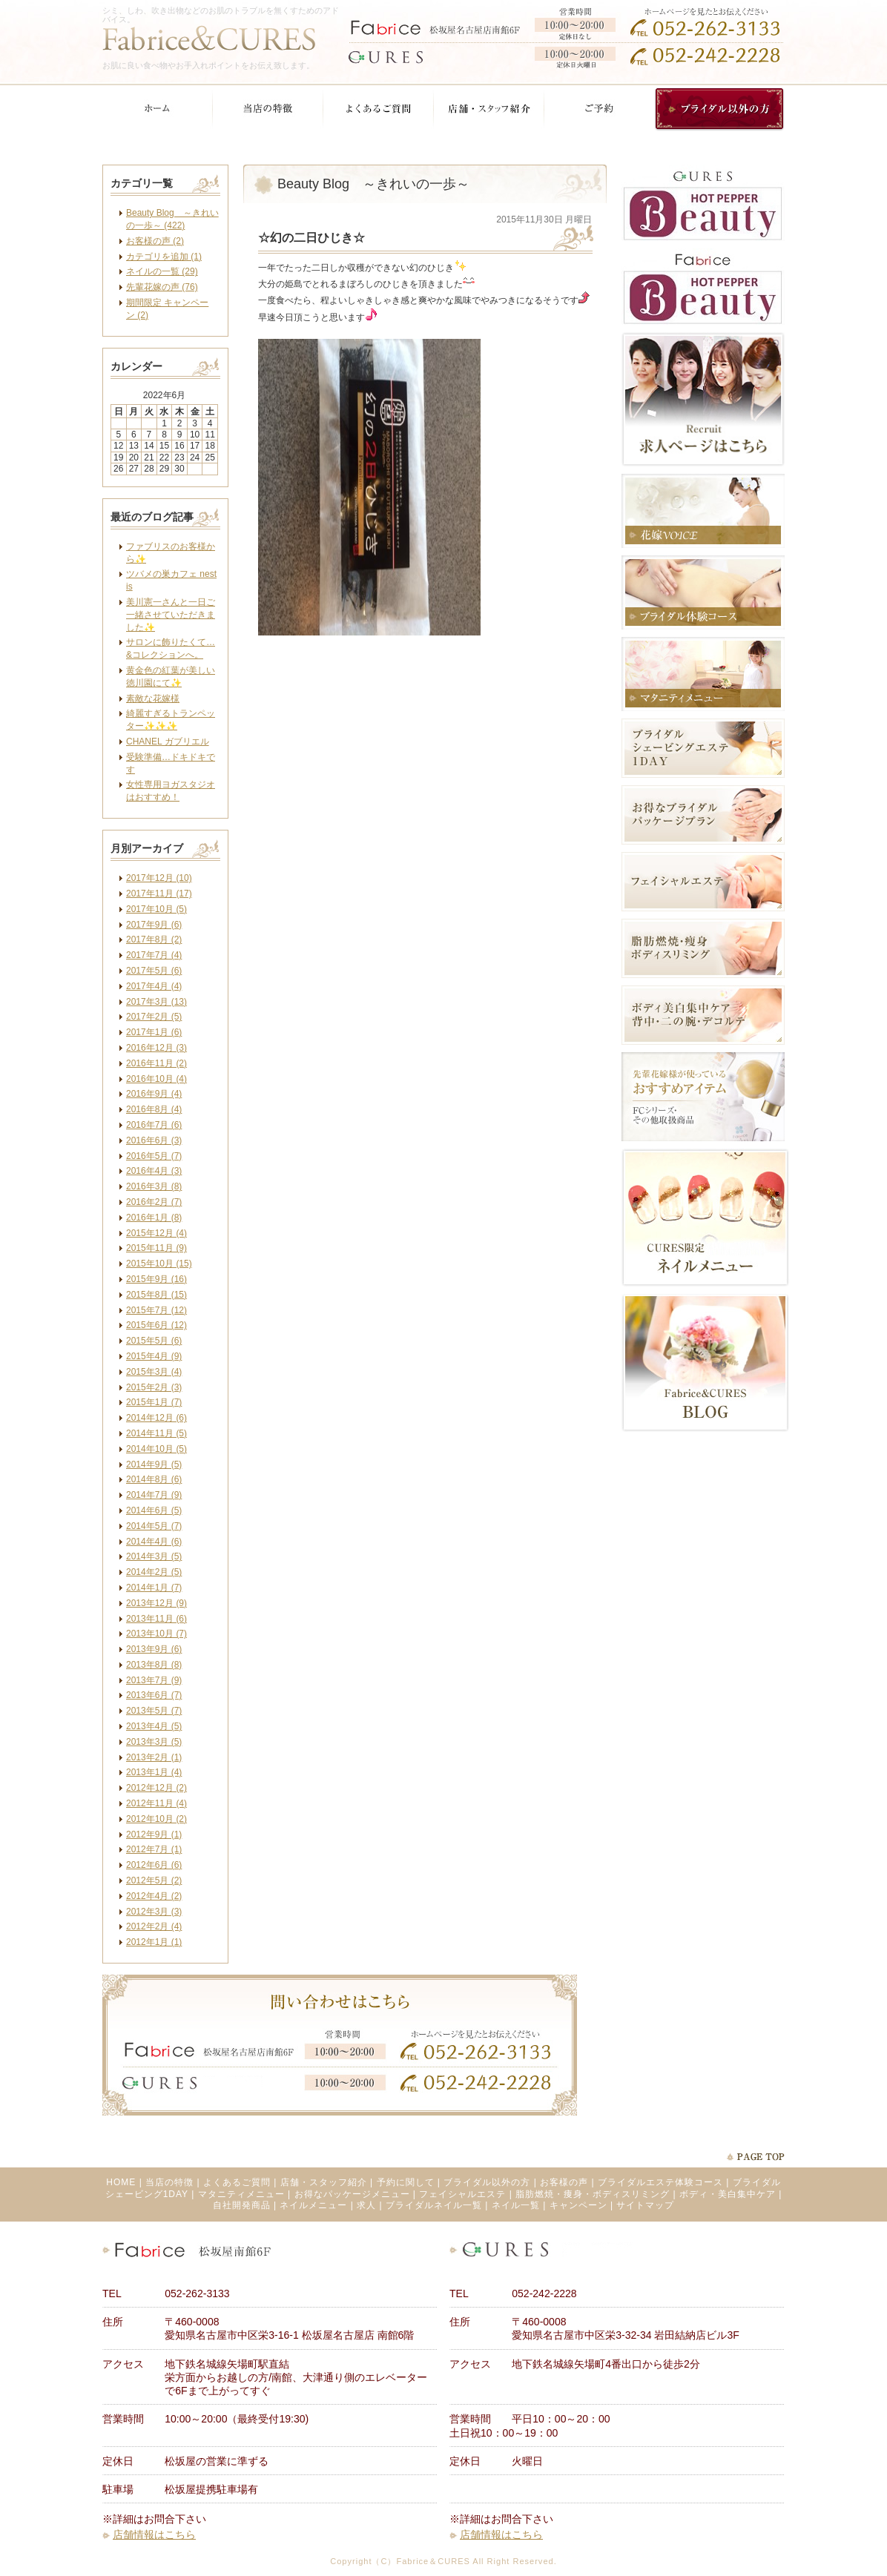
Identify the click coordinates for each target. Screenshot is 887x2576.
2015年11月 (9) (156, 1248)
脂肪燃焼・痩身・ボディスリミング (592, 2194)
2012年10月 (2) (156, 1819)
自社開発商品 (242, 2205)
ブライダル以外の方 (487, 2182)
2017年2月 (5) (154, 1016)
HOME (121, 2182)
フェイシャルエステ (462, 2194)
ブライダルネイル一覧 (434, 2205)
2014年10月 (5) (156, 1449)
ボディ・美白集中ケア (727, 2194)
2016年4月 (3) (154, 1171)
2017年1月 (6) (154, 1032)
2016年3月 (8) (154, 1186)
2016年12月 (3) (156, 1048)
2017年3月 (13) (156, 1002)
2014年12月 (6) (156, 1418)
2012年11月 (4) (156, 1803)
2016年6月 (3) (154, 1140)
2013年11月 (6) (156, 1619)
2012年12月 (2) (156, 1788)
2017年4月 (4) (154, 986)
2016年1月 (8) (154, 1217)
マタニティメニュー (241, 2194)
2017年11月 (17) (159, 893)
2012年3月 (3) (154, 1911)
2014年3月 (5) (154, 1556)
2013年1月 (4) (154, 1772)
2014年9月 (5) (154, 1464)
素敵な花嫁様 (152, 698)
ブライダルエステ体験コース (660, 2182)
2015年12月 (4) (156, 1233)
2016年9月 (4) (154, 1094)
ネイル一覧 (516, 2205)
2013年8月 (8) (154, 1664)
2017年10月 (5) (156, 909)
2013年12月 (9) (156, 1603)
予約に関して (406, 2182)
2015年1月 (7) (154, 1402)
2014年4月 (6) (154, 1541)
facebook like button (555, 699)
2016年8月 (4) (154, 1109)
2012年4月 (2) (154, 1896)
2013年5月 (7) (154, 1710)
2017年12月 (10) (159, 878)
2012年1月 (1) (154, 1942)
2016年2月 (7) (154, 1202)
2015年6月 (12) (156, 1325)
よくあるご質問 (237, 2182)
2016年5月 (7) (154, 1156)
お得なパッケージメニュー (352, 2194)
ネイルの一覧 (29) (162, 271)
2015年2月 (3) (154, 1387)
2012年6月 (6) (154, 1865)
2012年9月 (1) (154, 1834)
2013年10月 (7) (156, 1633)
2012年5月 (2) (154, 1880)
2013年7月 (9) (154, 1680)
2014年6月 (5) (154, 1510)
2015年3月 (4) (154, 1372)
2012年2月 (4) (154, 1926)
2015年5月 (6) (154, 1340)
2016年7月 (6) (154, 1125)
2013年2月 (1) (154, 1757)
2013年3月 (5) (154, 1742)
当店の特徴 (169, 2182)
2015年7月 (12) (156, 1310)
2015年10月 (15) (159, 1263)
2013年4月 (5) (154, 1726)
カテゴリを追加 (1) (164, 256)
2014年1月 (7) (154, 1587)
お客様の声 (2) (155, 241)
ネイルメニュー (313, 2205)
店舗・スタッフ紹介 (323, 2182)
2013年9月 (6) (154, 1649)
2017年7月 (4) (154, 955)
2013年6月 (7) (154, 1695)
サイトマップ (645, 2205)
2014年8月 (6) (154, 1479)
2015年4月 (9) (154, 1356)
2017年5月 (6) (154, 970)
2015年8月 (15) (156, 1294)
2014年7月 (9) (154, 1495)
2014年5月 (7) (154, 1526)
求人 (366, 2205)
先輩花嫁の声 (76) (162, 287)
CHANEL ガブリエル (167, 741)
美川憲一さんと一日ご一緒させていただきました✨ (170, 615)
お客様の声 (564, 2182)
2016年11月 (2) (156, 1063)
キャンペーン (578, 2205)
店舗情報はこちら (154, 2534)
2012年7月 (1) (154, 1849)
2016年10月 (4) (156, 1079)
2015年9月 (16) (156, 1279)
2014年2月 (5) (154, 1572)
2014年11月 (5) (156, 1433)
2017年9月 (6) (154, 924)
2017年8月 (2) (154, 939)
